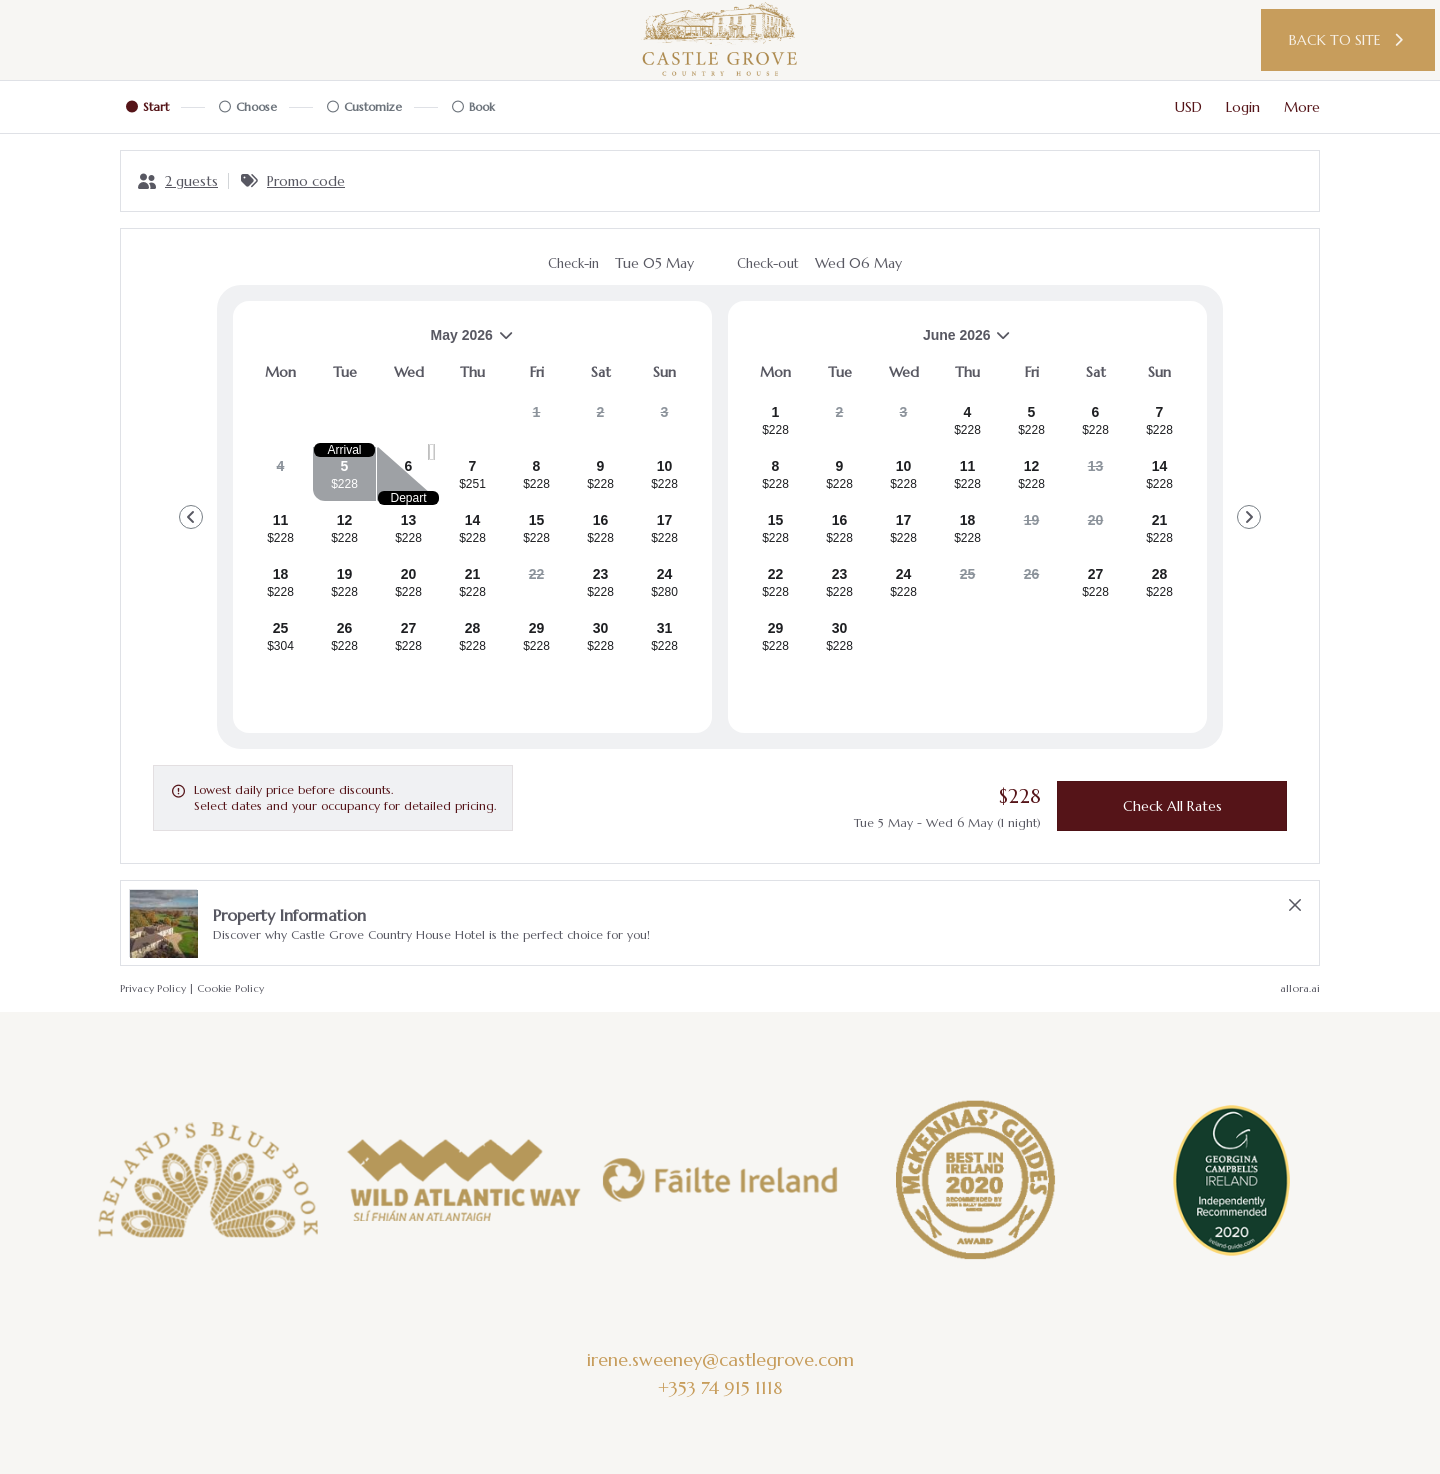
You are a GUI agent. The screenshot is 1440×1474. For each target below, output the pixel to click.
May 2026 (381, 342)
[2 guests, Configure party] (177, 181)
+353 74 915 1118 (720, 1388)
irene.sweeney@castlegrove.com (720, 1360)
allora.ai (1300, 988)
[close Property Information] (1295, 905)
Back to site (1348, 40)
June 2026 (878, 342)
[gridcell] (536, 420)
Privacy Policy (153, 988)
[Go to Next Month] (1249, 517)
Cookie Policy (230, 988)
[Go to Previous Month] (191, 517)
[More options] (1302, 107)
